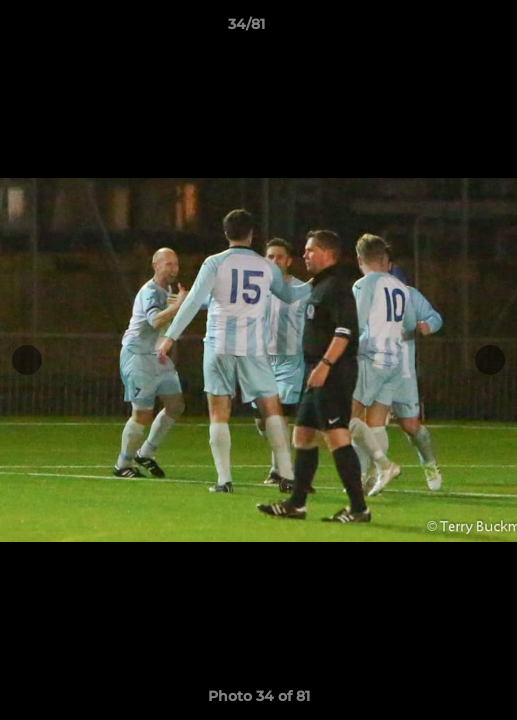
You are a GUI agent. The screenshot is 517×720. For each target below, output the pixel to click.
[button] (445, 29)
